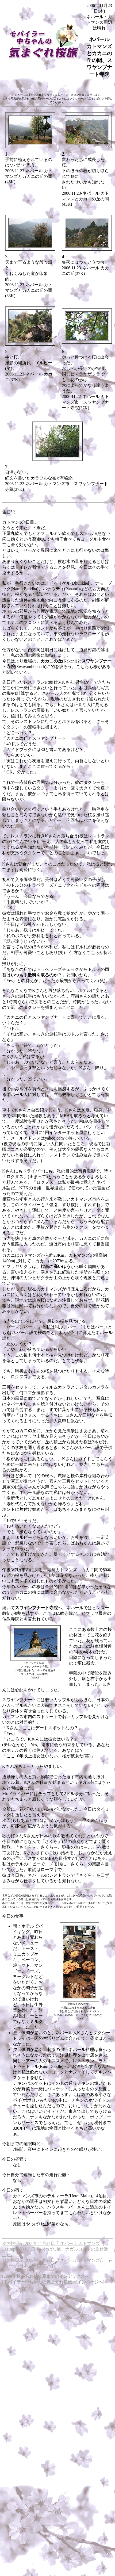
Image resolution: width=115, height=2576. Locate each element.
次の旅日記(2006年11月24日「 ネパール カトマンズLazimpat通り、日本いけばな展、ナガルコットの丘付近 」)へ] (55, 2249)
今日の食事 (13, 1916)
